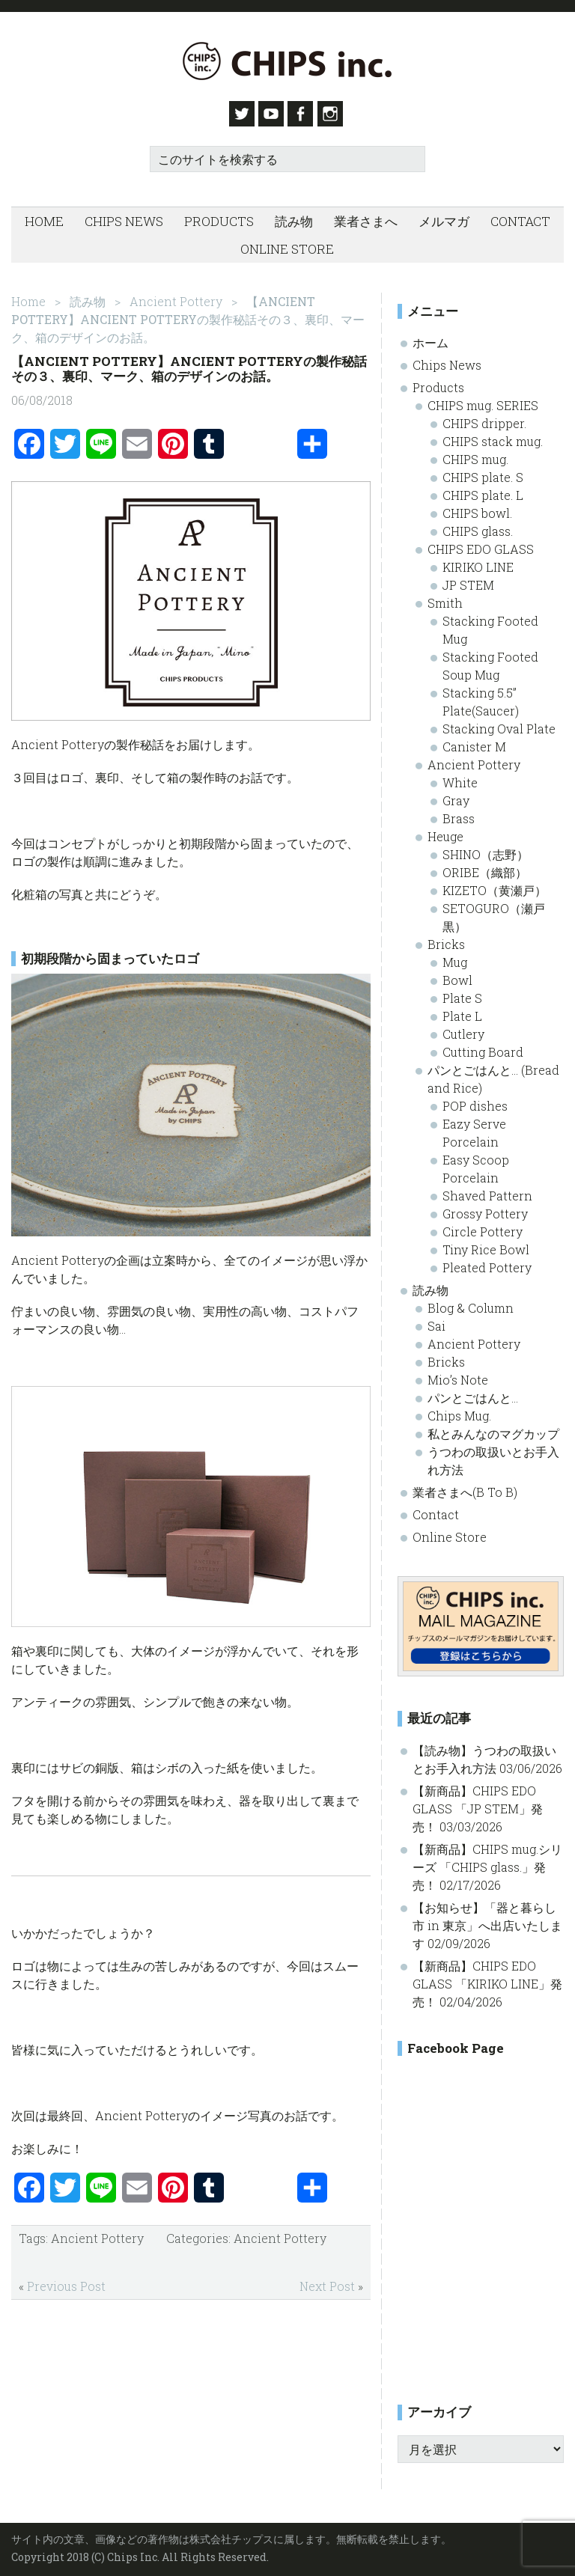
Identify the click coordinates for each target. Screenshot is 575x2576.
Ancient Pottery (97, 2233)
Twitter (236, 113)
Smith (445, 597)
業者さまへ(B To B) (465, 1487)
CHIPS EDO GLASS (481, 544)
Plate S (462, 993)
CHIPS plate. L (482, 490)
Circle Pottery (482, 1226)
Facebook (304, 113)
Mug (454, 957)
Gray (455, 795)
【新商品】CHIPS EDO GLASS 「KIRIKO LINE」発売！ (487, 1978)
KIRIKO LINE (478, 562)
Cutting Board (482, 1046)
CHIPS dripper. (484, 418)
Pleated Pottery (487, 1262)
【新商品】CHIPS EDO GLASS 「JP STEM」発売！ (478, 1803)
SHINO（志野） (485, 849)
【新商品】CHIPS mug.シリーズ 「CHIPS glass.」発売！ (487, 1861)
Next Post (327, 2281)
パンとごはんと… (473, 1392)
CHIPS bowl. (477, 508)
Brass (458, 813)
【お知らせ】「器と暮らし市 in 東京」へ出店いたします (487, 1920)
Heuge (445, 831)
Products (438, 382)
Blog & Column (471, 1302)
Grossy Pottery (485, 1208)
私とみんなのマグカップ (493, 1428)
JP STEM (468, 579)
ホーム (430, 337)
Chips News (447, 359)
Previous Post (66, 2281)
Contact (436, 1509)
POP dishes (475, 1100)
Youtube (270, 113)
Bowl (457, 975)
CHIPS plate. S (482, 472)
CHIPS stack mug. (492, 436)
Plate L (462, 1011)
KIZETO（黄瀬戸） (494, 885)
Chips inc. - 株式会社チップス (287, 61)
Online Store (450, 1531)
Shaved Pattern (487, 1190)
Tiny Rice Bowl (485, 1244)
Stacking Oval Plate (499, 723)
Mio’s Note (458, 1374)
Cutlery (463, 1029)
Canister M (474, 741)
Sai (436, 1320)
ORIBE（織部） (484, 867)
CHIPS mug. (475, 454)
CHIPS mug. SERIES (483, 400)
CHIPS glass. (477, 526)
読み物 (430, 1284)
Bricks (446, 939)
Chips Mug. (459, 1410)
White (460, 777)
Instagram (339, 113)
